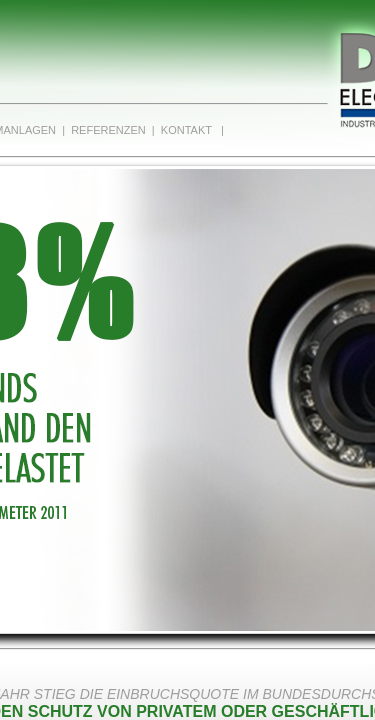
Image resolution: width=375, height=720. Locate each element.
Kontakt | (189, 130)
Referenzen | (110, 130)
